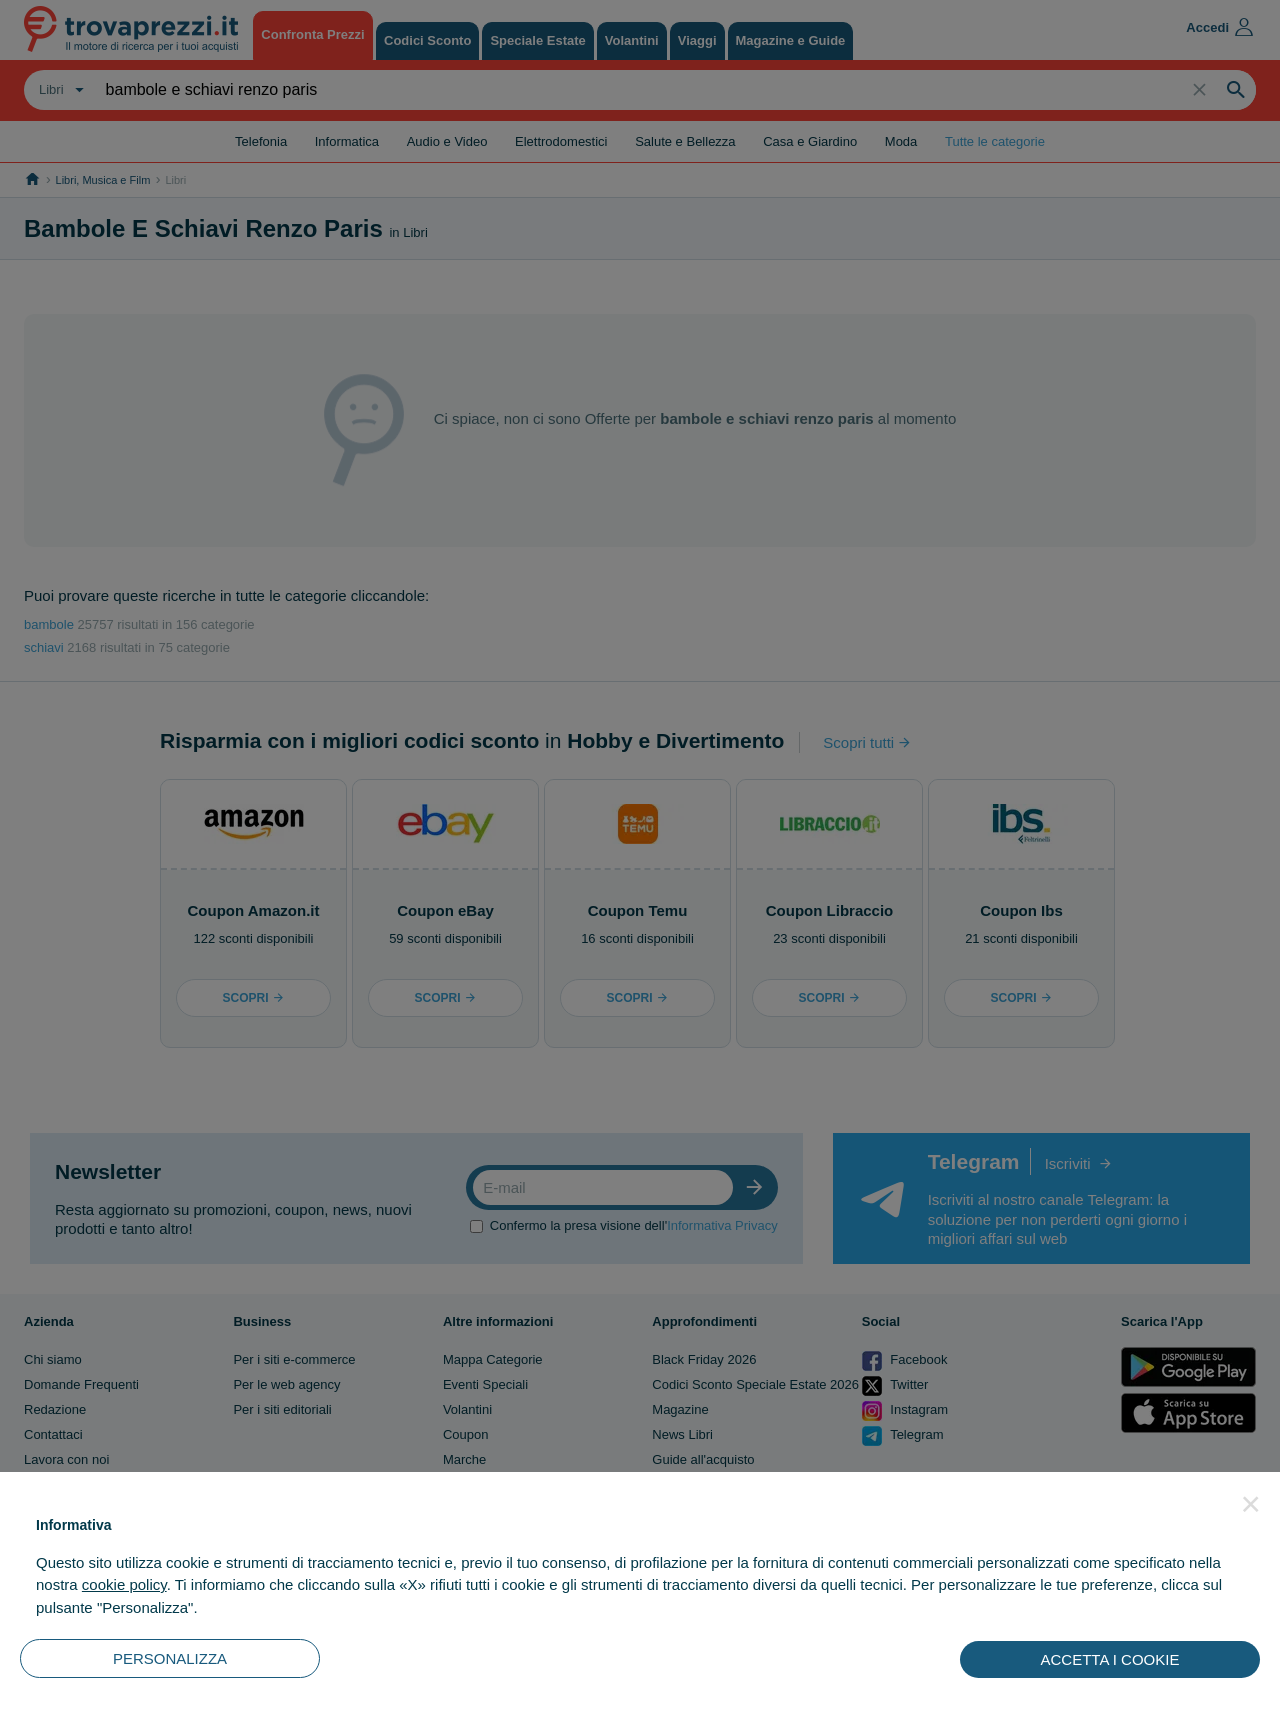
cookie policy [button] (124, 1584)
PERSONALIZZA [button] (170, 1658)
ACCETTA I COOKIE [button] (1110, 1659)
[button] (1251, 1504)
